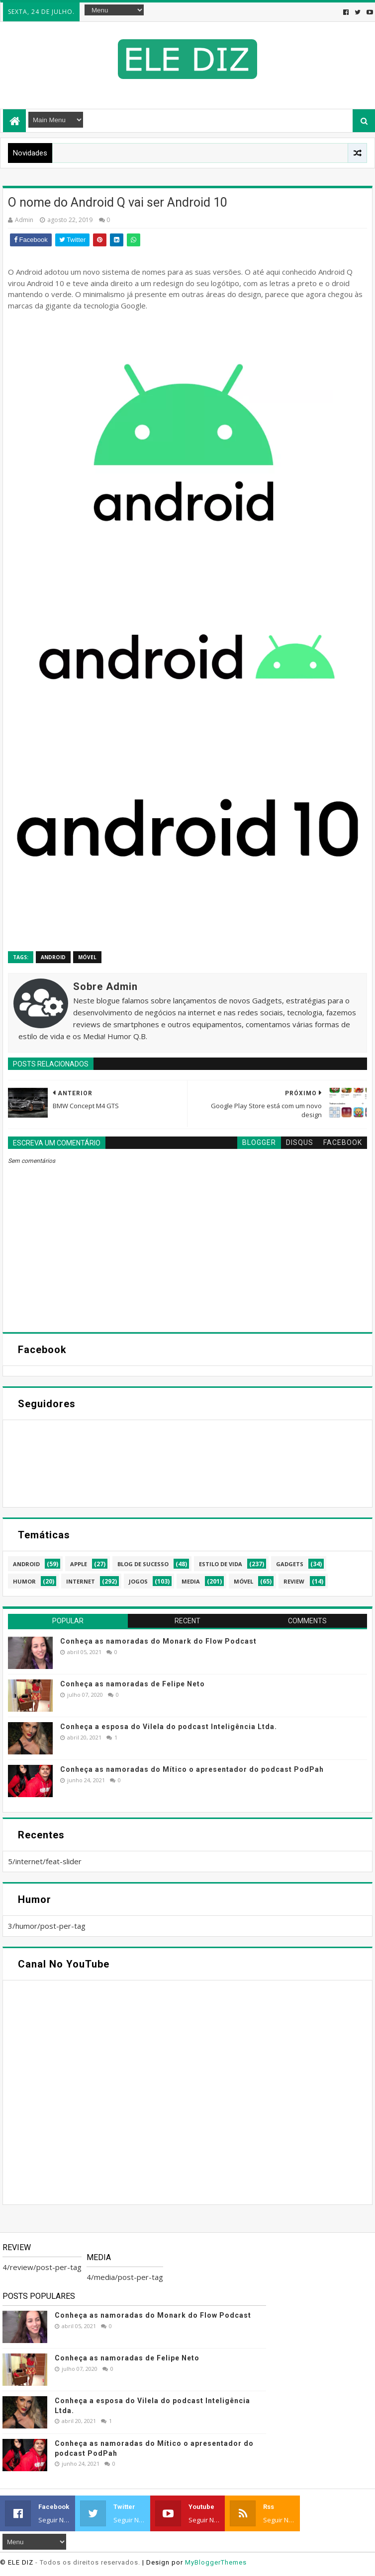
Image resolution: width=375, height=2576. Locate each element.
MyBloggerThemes (216, 2562)
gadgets (289, 1564)
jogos (138, 1581)
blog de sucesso (143, 1564)
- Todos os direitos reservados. (87, 2562)
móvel (87, 957)
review (293, 1581)
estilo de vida (220, 1564)
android (53, 957)
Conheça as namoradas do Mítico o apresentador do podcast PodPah (192, 1769)
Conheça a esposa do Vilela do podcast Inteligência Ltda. (168, 1727)
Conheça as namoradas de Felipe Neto (132, 1684)
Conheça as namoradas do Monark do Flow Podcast (158, 1641)
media (191, 1581)
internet (80, 1581)
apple (78, 1564)
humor (24, 1581)
